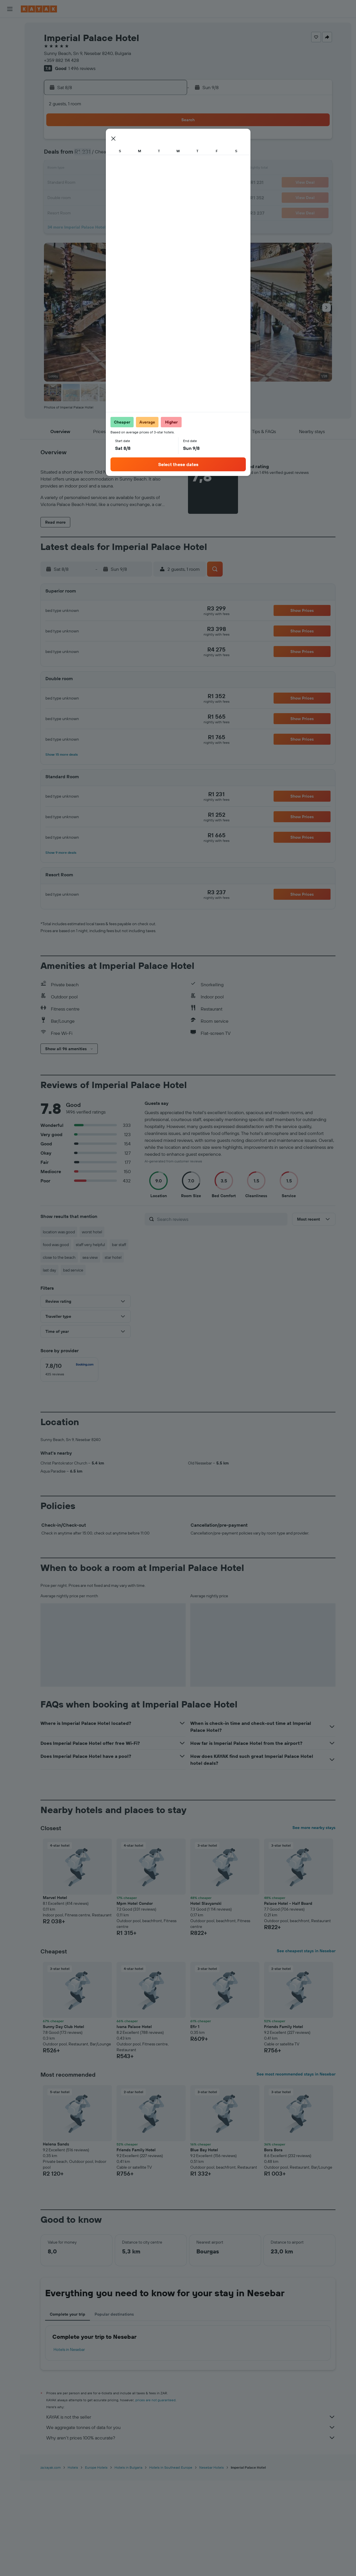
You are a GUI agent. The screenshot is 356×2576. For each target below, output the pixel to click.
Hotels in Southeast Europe (170, 2563)
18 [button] (113, 183)
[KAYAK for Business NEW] (9, 91)
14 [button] (154, 169)
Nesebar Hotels (211, 2563)
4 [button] (113, 155)
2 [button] (85, 155)
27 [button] (140, 197)
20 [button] (140, 183)
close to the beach (59, 1257)
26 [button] (126, 197)
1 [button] (168, 141)
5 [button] (127, 155)
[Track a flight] (9, 79)
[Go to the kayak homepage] (39, 8)
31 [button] (99, 211)
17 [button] (99, 183)
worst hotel (92, 1231)
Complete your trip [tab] (67, 2410)
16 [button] (85, 183)
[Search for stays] (9, 39)
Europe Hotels (96, 2563)
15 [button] (168, 169)
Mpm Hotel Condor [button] (135, 1999)
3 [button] (99, 155)
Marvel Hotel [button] (55, 1993)
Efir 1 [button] (194, 2122)
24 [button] (99, 197)
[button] (9, 9)
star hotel (113, 1257)
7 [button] (154, 155)
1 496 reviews (81, 68)
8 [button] (168, 155)
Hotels (73, 2563)
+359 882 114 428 (61, 60)
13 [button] (141, 169)
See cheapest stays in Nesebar (306, 2046)
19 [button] (127, 183)
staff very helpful (90, 1244)
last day (49, 1270)
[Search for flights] (9, 26)
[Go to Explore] (9, 67)
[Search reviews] (220, 1219)
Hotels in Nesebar (69, 2445)
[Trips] (9, 108)
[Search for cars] (9, 51)
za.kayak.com (50, 2563)
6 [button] (140, 155)
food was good (56, 1244)
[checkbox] (69, 1369)
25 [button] (112, 197)
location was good (59, 1231)
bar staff (119, 1244)
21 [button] (154, 183)
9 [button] (85, 169)
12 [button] (127, 169)
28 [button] (154, 197)
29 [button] (168, 197)
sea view (90, 1257)
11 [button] (113, 169)
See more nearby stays (313, 1923)
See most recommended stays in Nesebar (296, 2170)
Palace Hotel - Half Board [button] (288, 1999)
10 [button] (99, 169)
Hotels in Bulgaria (128, 2563)
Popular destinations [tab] (114, 2410)
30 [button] (85, 211)
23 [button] (85, 197)
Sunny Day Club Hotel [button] (63, 2122)
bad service (73, 1270)
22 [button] (168, 183)
